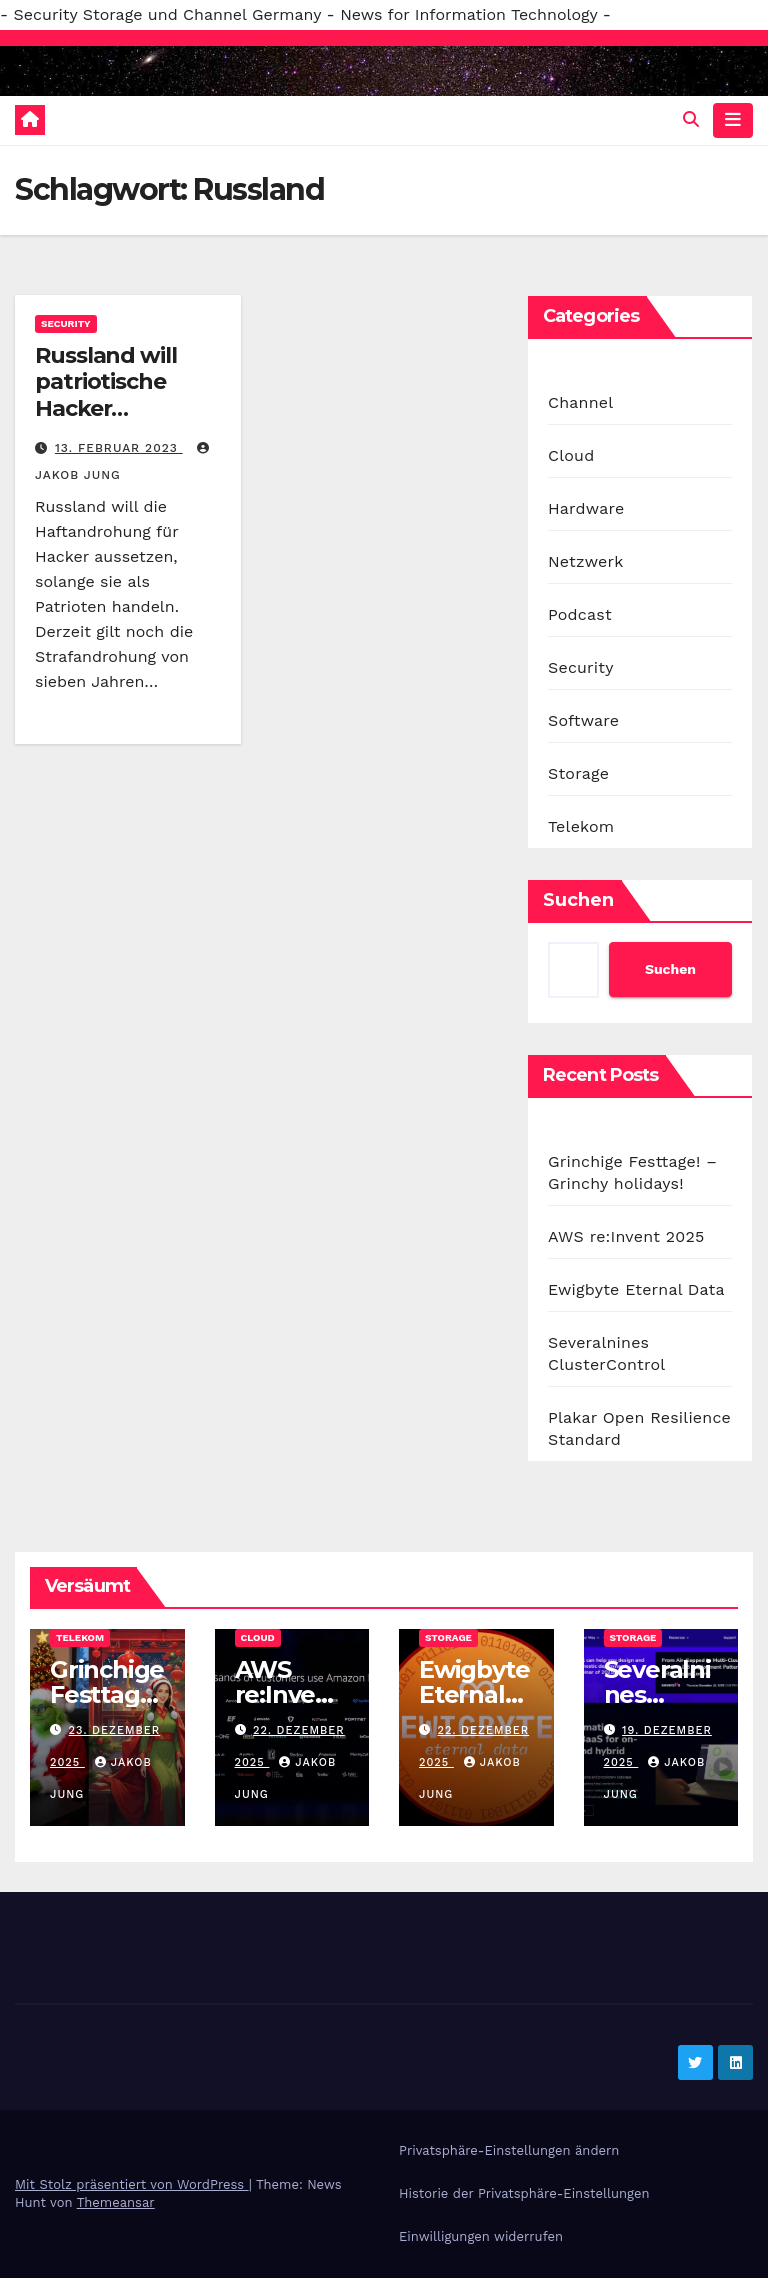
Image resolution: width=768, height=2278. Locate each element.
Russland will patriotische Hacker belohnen (106, 395)
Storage (578, 773)
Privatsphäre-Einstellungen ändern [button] (509, 2150)
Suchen (578, 900)
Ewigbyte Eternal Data (636, 1289)
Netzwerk (585, 561)
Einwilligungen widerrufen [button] (481, 2236)
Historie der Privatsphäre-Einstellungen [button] (524, 2193)
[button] (691, 119)
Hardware (586, 508)
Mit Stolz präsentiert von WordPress (132, 2184)
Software (583, 720)
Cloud (571, 455)
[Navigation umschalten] (733, 120)
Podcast (580, 614)
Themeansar (116, 2202)
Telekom (581, 826)
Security (66, 323)
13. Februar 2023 (119, 448)
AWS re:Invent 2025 (626, 1236)
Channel (580, 402)
